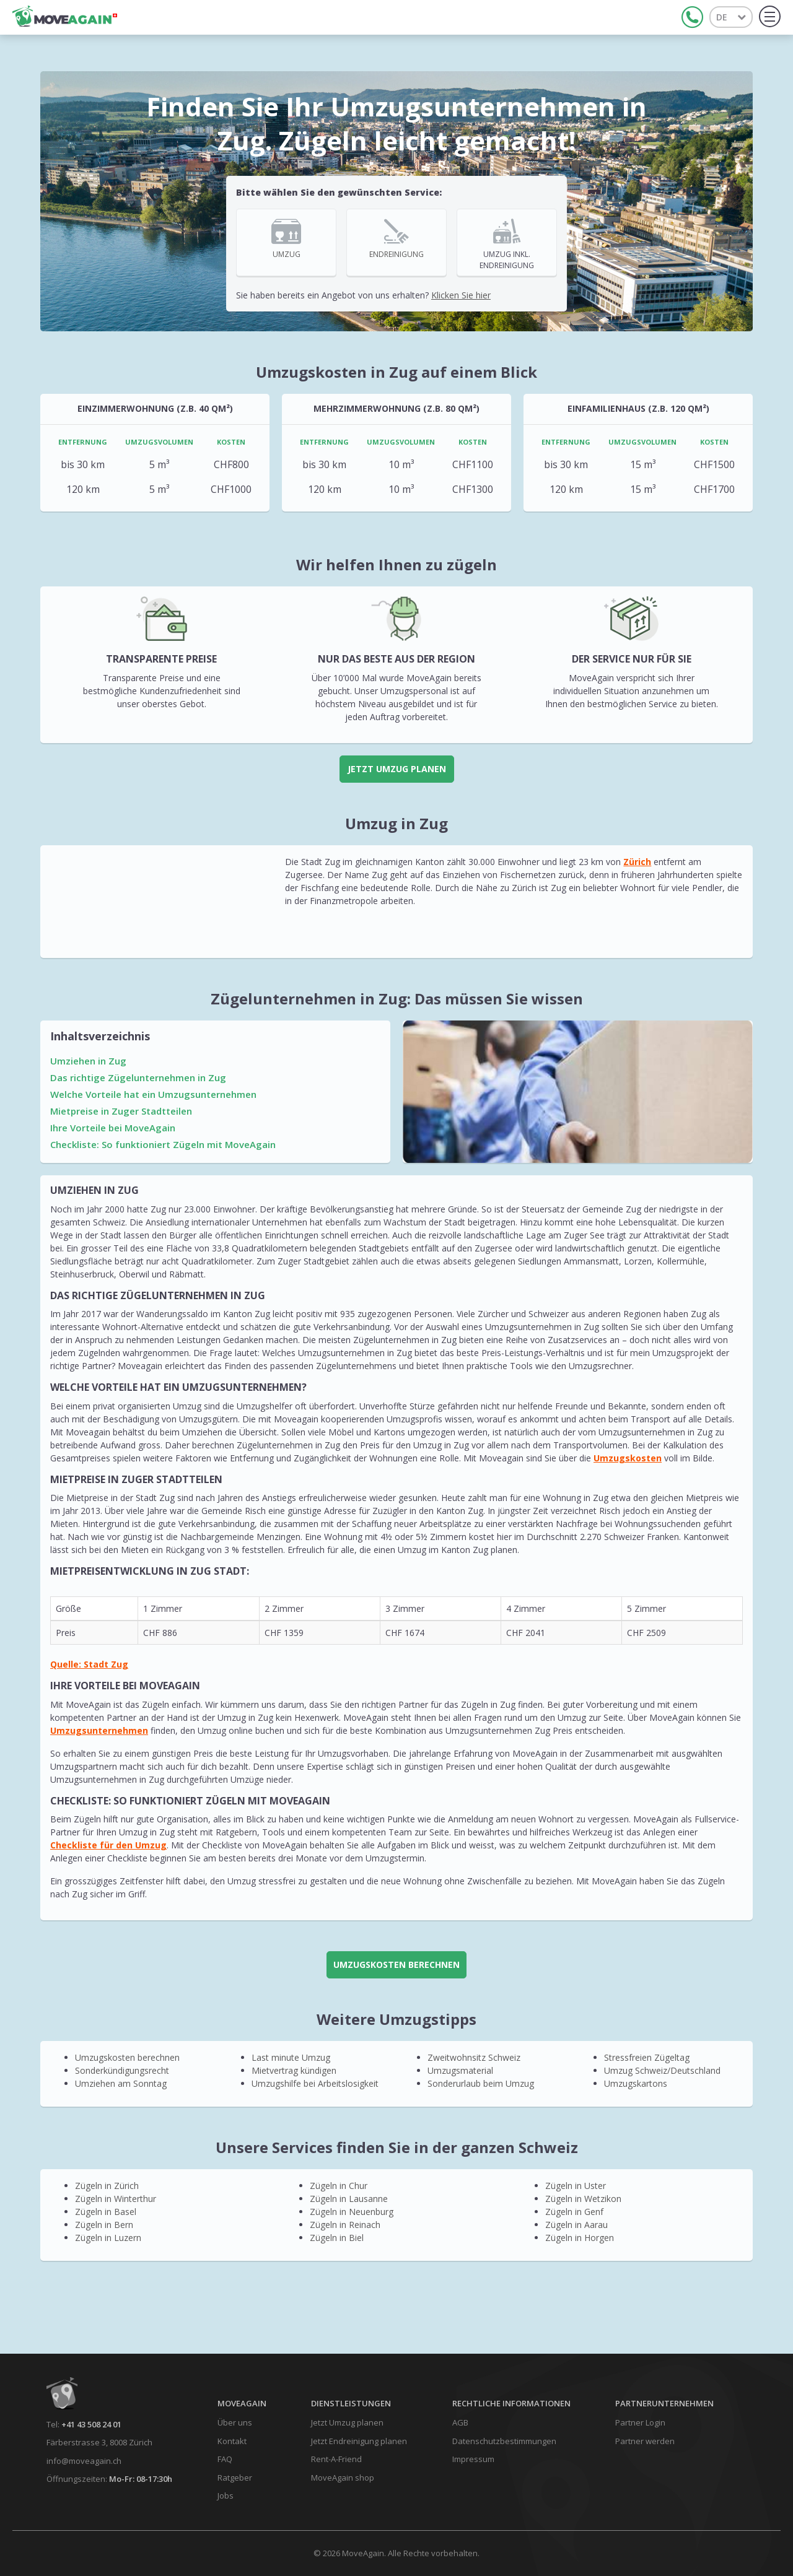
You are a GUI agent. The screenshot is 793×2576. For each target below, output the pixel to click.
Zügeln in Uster (575, 2185)
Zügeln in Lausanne (349, 2198)
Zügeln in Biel (337, 2237)
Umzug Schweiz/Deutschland (662, 2070)
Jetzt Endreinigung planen (359, 2441)
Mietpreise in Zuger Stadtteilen (121, 1111)
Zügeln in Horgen (579, 2237)
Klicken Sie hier (461, 295)
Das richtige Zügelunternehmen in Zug (138, 1077)
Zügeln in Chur (338, 2185)
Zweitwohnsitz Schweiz (473, 2057)
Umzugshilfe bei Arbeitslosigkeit (315, 2083)
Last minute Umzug (291, 2057)
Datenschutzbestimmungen (504, 2441)
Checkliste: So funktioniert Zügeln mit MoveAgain (163, 1144)
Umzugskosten (628, 1458)
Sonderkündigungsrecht (122, 2070)
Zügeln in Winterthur (115, 2198)
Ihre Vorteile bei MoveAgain (112, 1127)
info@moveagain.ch (83, 2460)
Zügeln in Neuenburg (351, 2211)
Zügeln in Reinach (345, 2224)
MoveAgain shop (342, 2477)
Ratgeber (234, 2477)
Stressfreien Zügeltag (647, 2057)
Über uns (234, 2422)
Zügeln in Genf (574, 2211)
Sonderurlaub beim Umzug (480, 2083)
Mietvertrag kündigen (294, 2070)
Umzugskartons (635, 2083)
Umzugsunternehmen (99, 1730)
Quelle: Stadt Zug (89, 1664)
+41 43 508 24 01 (91, 2424)
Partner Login (640, 2422)
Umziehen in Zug (88, 1061)
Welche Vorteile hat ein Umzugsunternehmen (153, 1094)
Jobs (225, 2495)
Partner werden (645, 2441)
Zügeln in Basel (105, 2211)
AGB (460, 2422)
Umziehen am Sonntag (121, 2083)
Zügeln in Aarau (576, 2224)
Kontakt (232, 2441)
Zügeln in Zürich (107, 2185)
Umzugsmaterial (460, 2070)
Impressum (473, 2459)
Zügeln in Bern (104, 2224)
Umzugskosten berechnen (127, 2057)
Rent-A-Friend (336, 2459)
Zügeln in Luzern (108, 2237)
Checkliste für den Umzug (108, 1845)
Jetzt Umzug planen (397, 769)
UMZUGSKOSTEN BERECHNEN (396, 1964)
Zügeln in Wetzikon (583, 2198)
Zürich (637, 862)
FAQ (224, 2459)
